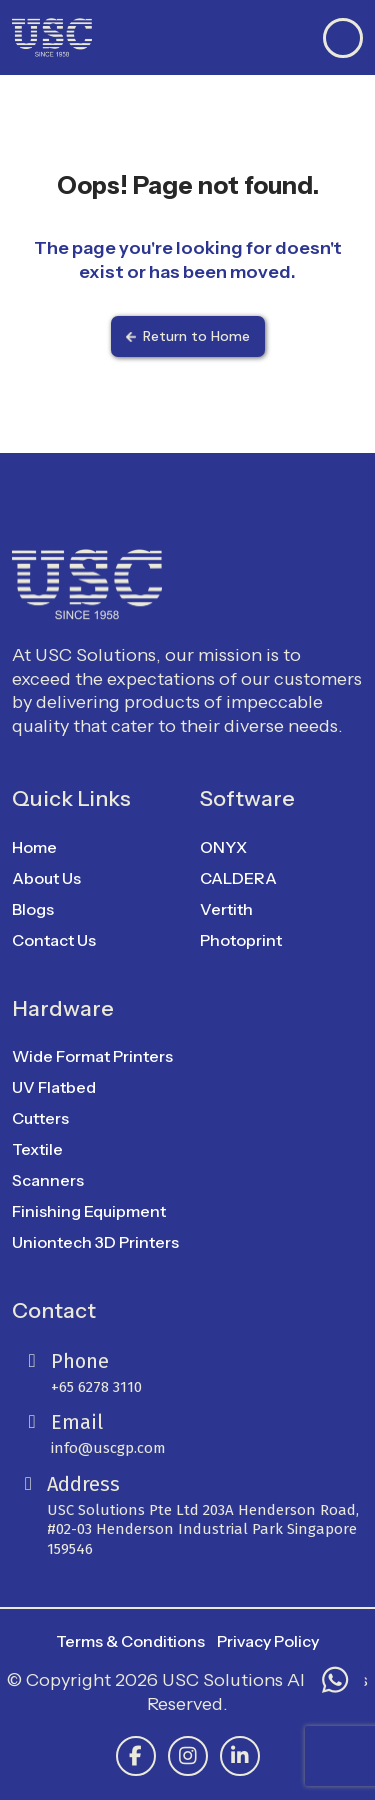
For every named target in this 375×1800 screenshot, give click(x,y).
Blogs (33, 909)
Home (34, 847)
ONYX (223, 847)
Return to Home (188, 336)
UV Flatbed (54, 1087)
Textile (37, 1149)
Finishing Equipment (89, 1211)
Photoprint (241, 940)
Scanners (48, 1180)
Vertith (226, 909)
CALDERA (238, 878)
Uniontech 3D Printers (95, 1242)
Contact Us (54, 940)
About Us (46, 878)
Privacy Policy (268, 1641)
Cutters (40, 1118)
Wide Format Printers (92, 1056)
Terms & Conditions (130, 1641)
